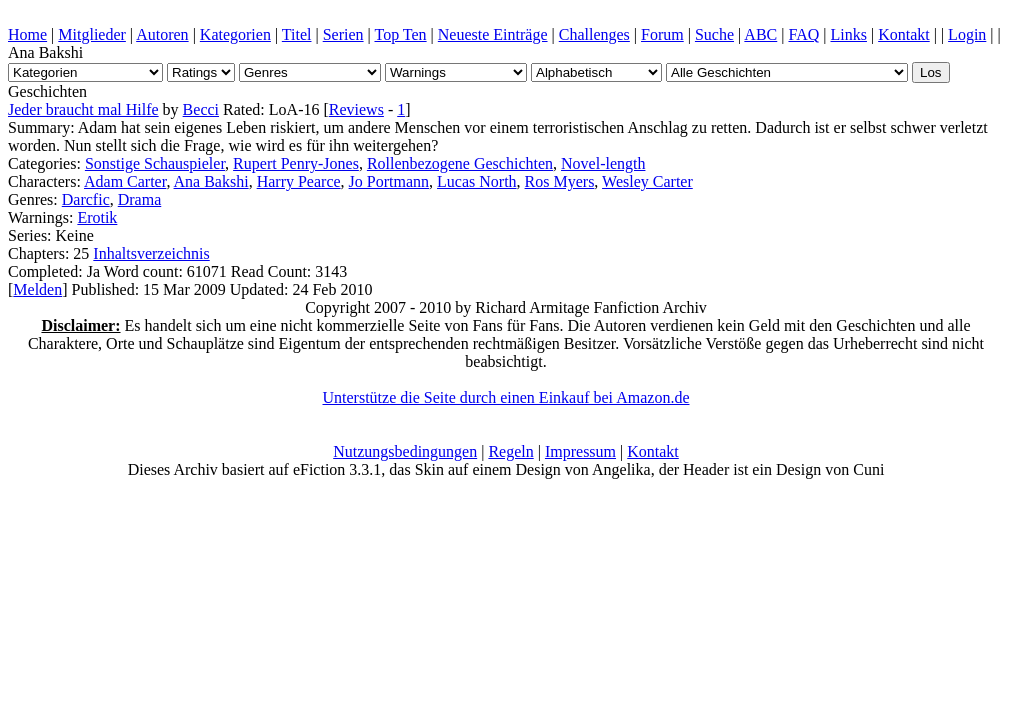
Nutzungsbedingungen (405, 451)
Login (967, 34)
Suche (714, 34)
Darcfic (86, 199)
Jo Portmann (389, 181)
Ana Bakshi (211, 181)
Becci (201, 109)
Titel (297, 34)
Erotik (97, 217)
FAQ (803, 34)
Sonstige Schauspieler (155, 163)
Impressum (580, 451)
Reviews (356, 109)
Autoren (162, 34)
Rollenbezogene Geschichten (460, 163)
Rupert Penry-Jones (296, 163)
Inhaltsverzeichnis (151, 253)
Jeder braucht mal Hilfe (83, 109)
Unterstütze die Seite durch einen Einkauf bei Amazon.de (506, 397)
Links (849, 34)
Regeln (510, 451)
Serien (343, 34)
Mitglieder (92, 34)
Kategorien (235, 34)
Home (27, 34)
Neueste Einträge (493, 34)
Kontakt (904, 34)
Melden (37, 289)
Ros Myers (560, 181)
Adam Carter (125, 181)
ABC (760, 34)
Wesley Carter (647, 181)
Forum (662, 34)
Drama (140, 199)
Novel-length (603, 163)
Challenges (594, 34)
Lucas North (477, 181)
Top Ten (400, 34)
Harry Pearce (299, 181)
